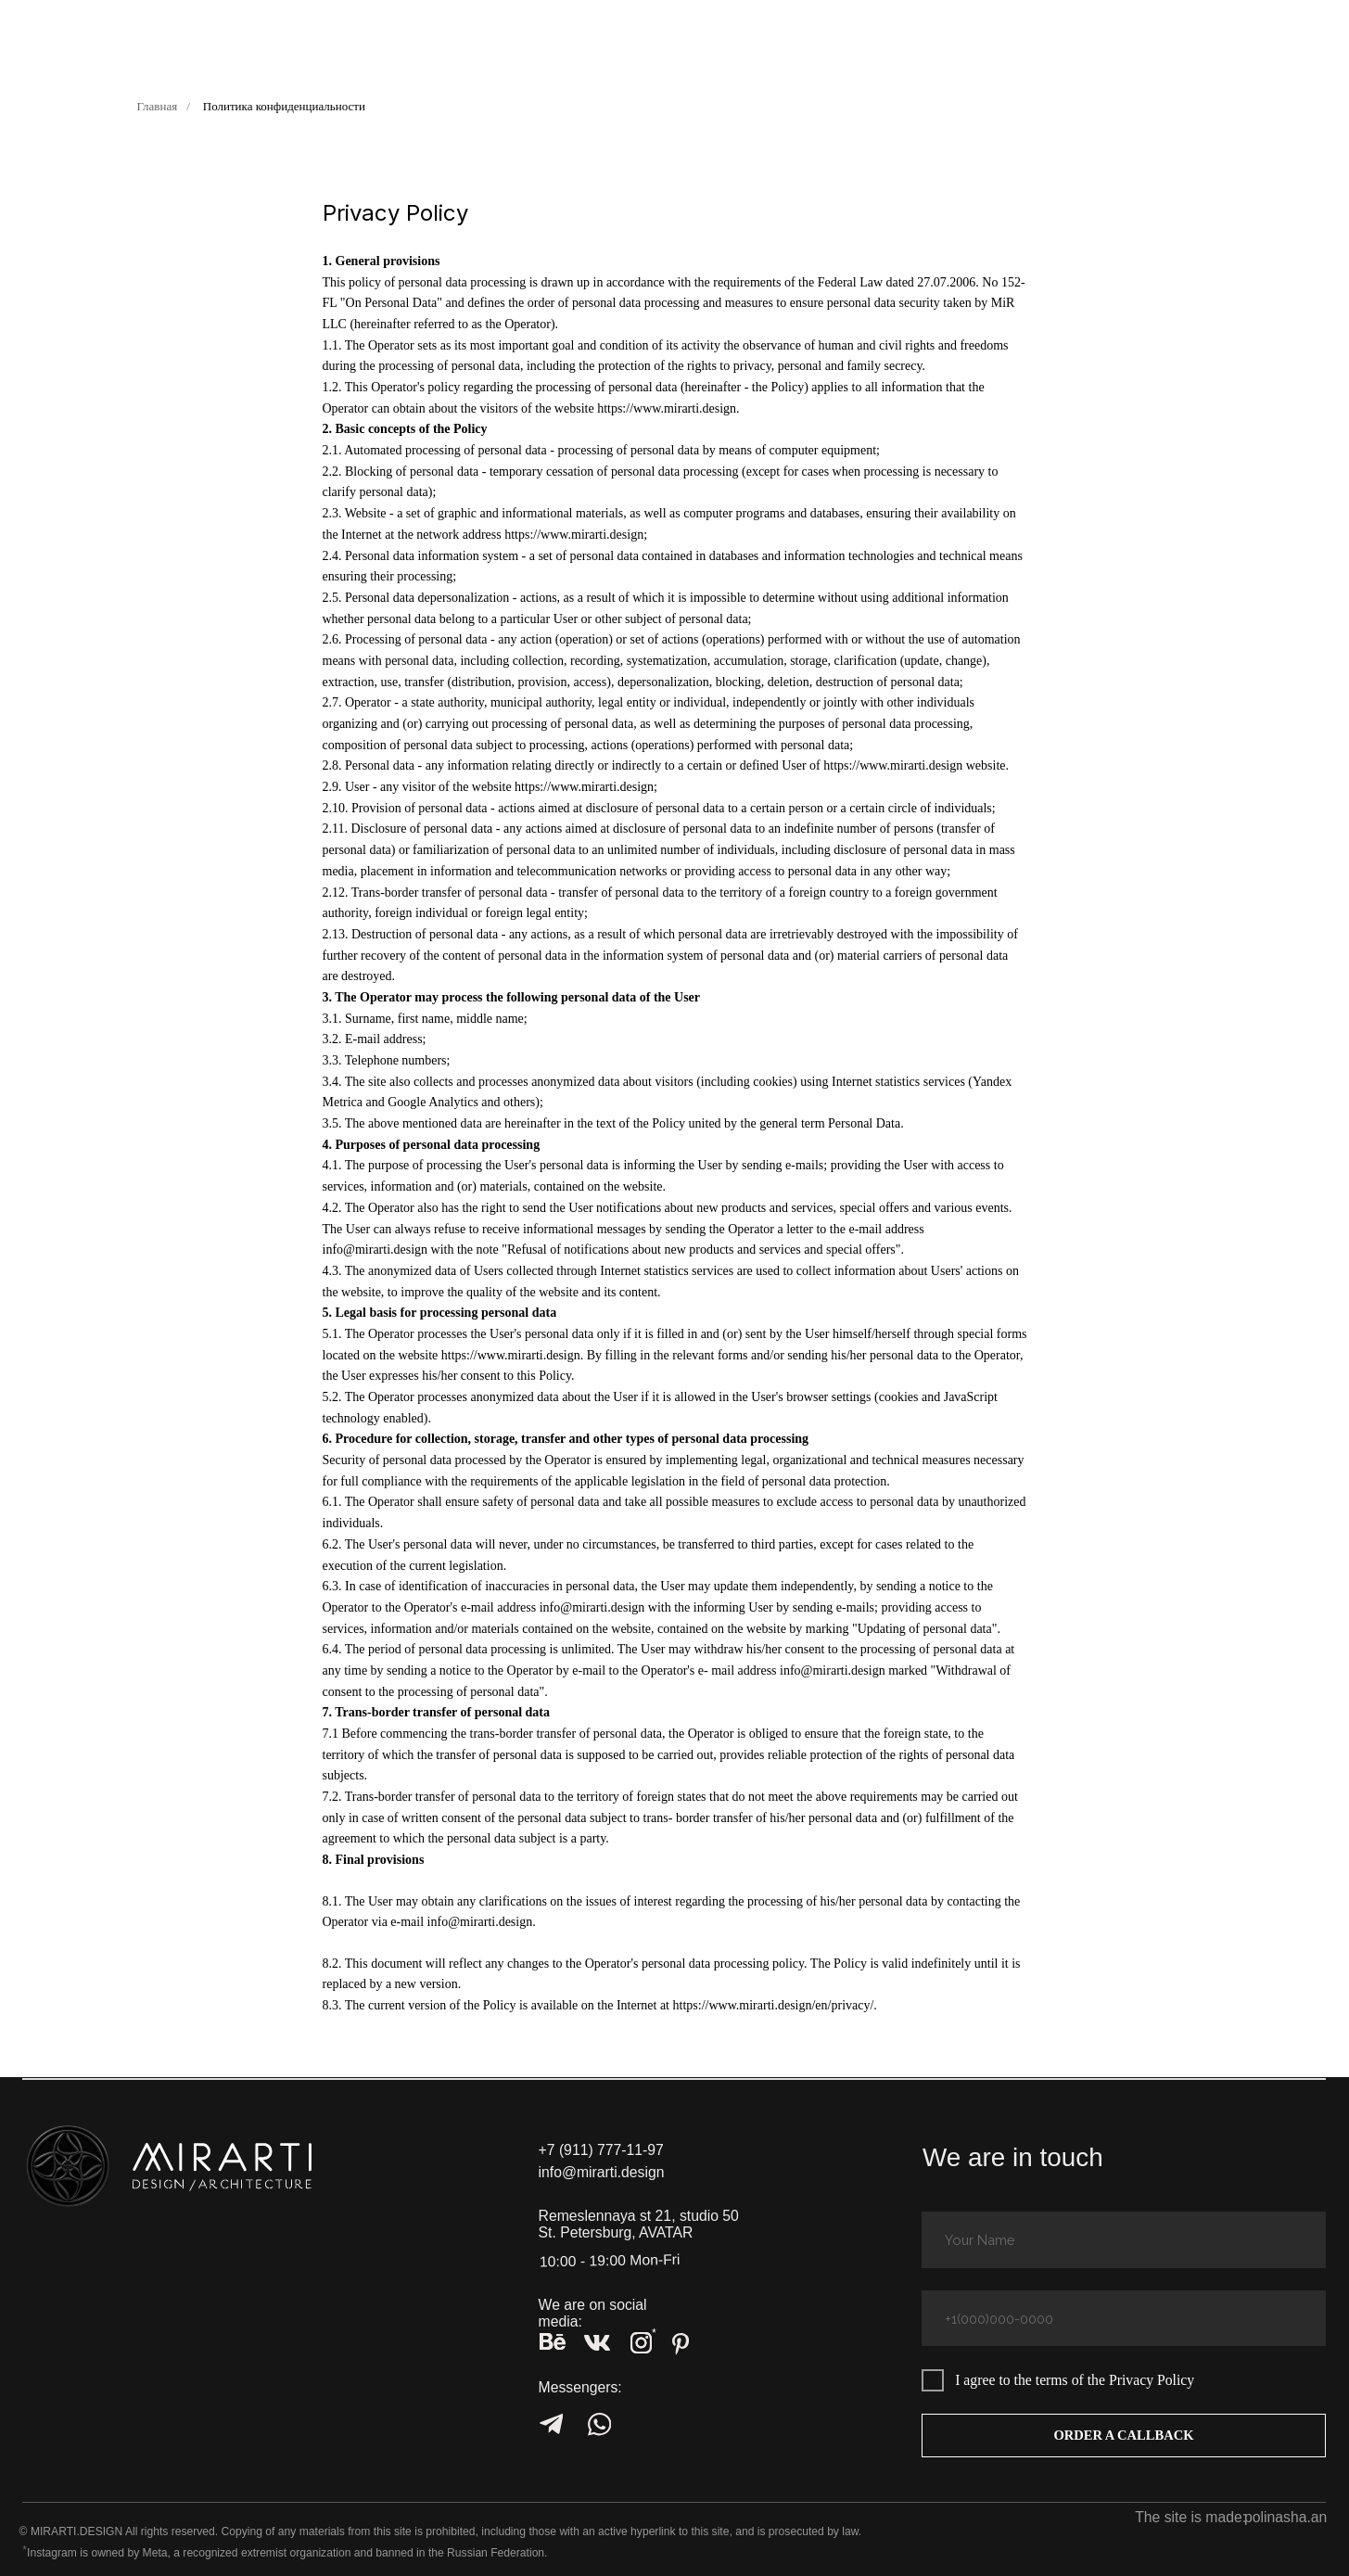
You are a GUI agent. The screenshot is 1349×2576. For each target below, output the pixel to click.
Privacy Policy (1151, 2380)
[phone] (1124, 2318)
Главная (157, 106)
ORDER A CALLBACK (1123, 2435)
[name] (1124, 2240)
